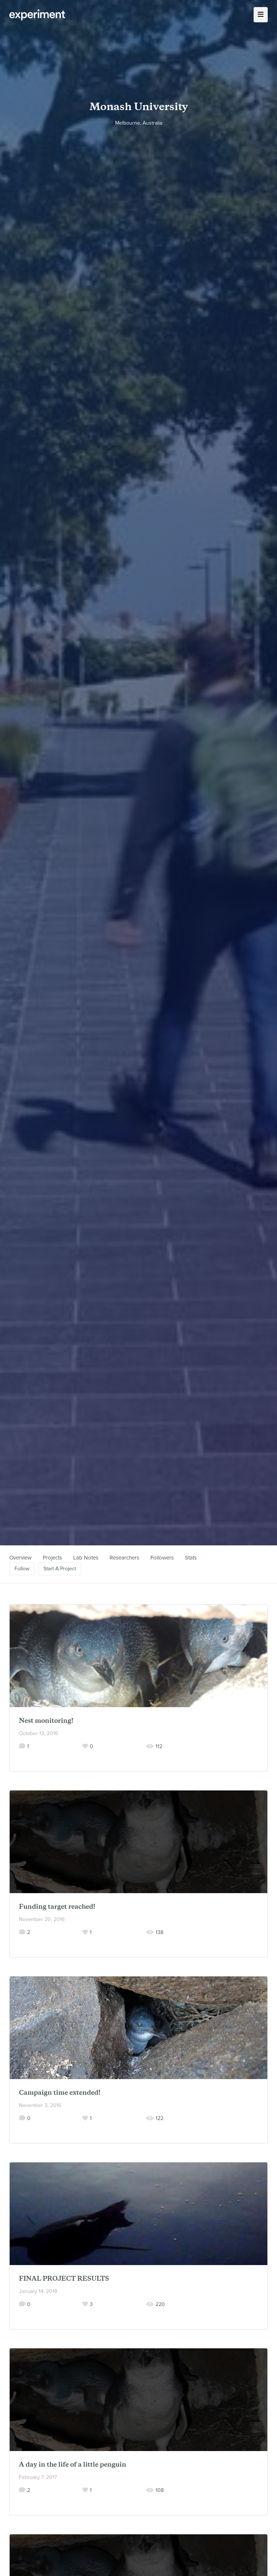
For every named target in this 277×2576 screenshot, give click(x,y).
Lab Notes (85, 1557)
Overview (20, 1557)
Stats (191, 1557)
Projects (52, 1557)
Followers (162, 1557)
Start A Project (59, 1568)
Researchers (124, 1557)
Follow (21, 1568)
